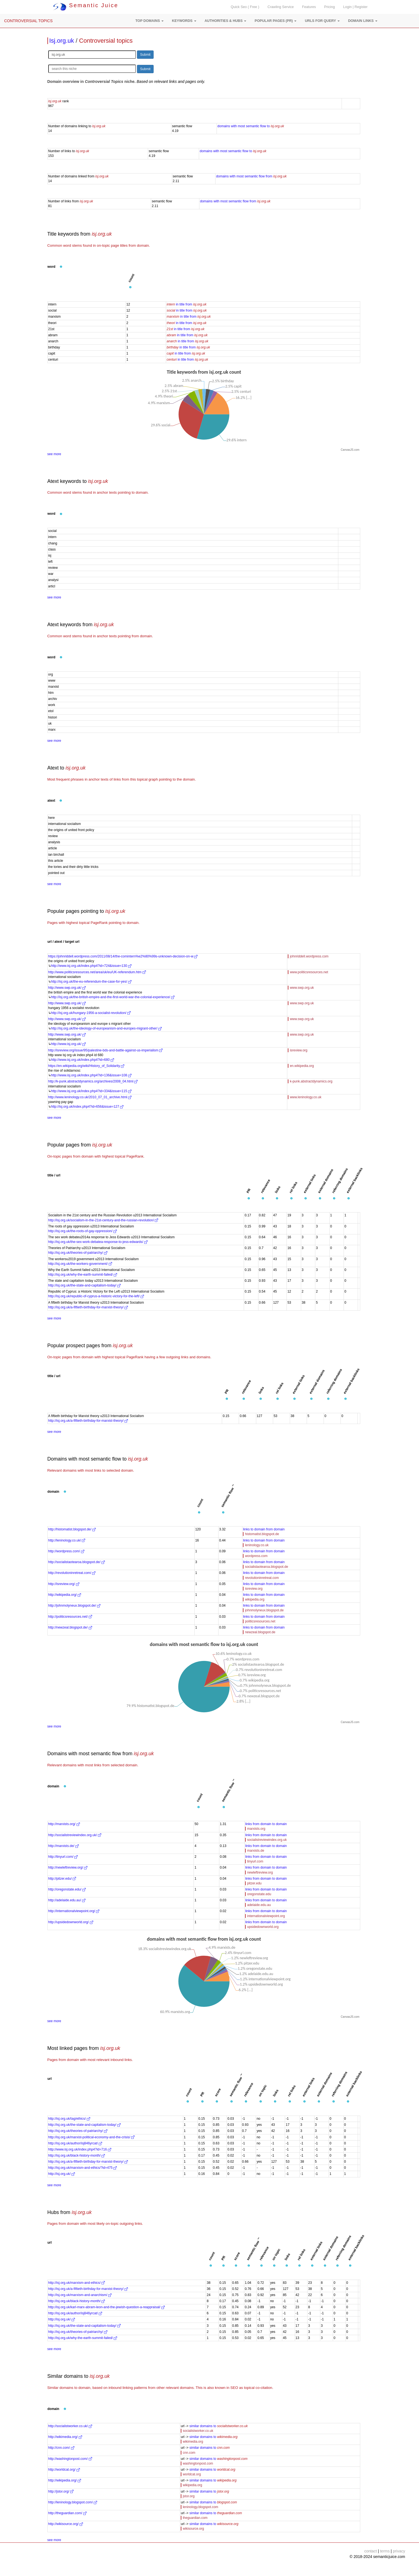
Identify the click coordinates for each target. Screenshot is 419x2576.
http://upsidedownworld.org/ (70, 1922)
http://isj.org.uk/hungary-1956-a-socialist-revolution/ (91, 1013)
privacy (399, 2551)
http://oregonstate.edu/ (67, 1889)
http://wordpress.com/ (66, 1551)
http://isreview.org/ (63, 1584)
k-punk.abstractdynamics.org (311, 1081)
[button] (149, 21)
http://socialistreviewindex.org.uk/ (74, 1835)
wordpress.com (256, 1556)
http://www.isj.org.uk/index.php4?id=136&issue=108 (91, 1075)
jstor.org (189, 2496)
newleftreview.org (260, 1872)
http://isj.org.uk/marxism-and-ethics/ (76, 2283)
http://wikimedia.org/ (65, 2437)
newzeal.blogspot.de (260, 1632)
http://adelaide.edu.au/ (66, 1900)
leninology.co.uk (256, 1545)
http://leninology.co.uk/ (66, 1540)
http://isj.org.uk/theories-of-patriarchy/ (77, 1253)
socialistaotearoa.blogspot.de (266, 1567)
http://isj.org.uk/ (61, 2174)
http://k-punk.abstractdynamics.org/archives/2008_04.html (93, 1081)
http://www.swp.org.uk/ (67, 988)
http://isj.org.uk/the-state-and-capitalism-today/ (84, 1285)
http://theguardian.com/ (67, 2513)
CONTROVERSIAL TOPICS (28, 21)
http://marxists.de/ (63, 1846)
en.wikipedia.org (302, 1066)
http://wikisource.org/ (65, 2524)
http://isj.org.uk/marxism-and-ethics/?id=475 (82, 2168)
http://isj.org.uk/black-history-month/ (76, 2155)
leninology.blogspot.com (200, 2507)
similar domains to (218, 2426)
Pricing (329, 7)
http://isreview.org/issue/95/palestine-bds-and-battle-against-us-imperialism (105, 1050)
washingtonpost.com (198, 2463)
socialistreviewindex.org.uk (267, 1840)
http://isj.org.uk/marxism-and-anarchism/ (80, 2295)
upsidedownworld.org (262, 1927)
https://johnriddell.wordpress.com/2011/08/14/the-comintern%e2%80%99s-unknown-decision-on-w (123, 956)
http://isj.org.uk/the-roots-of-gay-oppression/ (82, 1231)
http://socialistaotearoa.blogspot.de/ (76, 1562)
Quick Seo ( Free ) (245, 7)
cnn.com (189, 2453)
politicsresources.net (260, 1621)
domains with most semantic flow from (251, 176)
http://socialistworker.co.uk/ (70, 2426)
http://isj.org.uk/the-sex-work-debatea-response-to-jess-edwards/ (98, 1242)
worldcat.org (192, 2474)
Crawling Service (281, 7)
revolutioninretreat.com (262, 1578)
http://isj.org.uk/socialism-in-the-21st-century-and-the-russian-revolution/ (103, 1220)
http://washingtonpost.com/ (70, 2459)
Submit (145, 55)
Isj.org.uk (61, 40)
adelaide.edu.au (259, 1905)
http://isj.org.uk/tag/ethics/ (69, 2119)
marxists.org (256, 1829)
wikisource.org (193, 2529)
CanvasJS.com (350, 449)
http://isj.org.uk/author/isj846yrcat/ (75, 2143)
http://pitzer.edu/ (62, 1879)
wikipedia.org (254, 1599)
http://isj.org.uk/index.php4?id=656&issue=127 (87, 1107)
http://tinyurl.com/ (63, 1857)
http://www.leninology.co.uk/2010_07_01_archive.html (90, 1097)
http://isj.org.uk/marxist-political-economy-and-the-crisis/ (91, 2137)
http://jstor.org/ (60, 2491)
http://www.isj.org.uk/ (68, 1044)
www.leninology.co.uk (305, 1097)
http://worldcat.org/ (64, 2469)
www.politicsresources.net (309, 972)
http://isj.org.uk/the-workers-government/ (80, 1264)
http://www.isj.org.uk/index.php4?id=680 (82, 1060)
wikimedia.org (193, 2441)
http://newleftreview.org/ (67, 1867)
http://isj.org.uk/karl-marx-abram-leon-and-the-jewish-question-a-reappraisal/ (106, 2307)
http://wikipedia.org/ (64, 1595)
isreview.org (298, 1050)
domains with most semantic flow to (250, 126)
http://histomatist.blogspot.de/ (72, 1529)
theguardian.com (195, 2518)
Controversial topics (106, 40)
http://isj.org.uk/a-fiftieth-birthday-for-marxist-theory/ (88, 1307)
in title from (186, 304)
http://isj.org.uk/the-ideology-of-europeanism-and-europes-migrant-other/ (106, 1028)
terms (385, 2551)
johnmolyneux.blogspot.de (264, 1610)
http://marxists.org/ (64, 1824)
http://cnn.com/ (61, 2448)
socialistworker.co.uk (198, 2431)
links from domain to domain (266, 1824)
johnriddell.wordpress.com (309, 956)
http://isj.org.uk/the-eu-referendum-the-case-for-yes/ (91, 981)
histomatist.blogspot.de (262, 1534)
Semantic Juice (85, 5)
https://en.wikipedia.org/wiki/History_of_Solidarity (86, 1066)
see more (54, 454)
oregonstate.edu (259, 1894)
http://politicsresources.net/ (70, 1617)
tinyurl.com (255, 1861)
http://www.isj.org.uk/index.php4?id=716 (79, 2149)
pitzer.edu (254, 1883)
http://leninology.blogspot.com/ (72, 2502)
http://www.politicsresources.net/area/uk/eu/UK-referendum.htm (97, 972)
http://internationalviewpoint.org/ (74, 1911)
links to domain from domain (264, 1529)
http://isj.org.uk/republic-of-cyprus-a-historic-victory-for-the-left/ (96, 1296)
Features (309, 7)
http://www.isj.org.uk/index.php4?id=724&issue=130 (91, 966)
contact (370, 2551)
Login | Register (355, 7)
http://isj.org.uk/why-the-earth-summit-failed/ (82, 1274)
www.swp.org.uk (302, 988)
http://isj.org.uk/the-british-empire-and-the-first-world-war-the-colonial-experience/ (113, 997)
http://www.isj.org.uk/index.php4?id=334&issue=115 (91, 1091)
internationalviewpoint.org (266, 1916)
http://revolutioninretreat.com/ (72, 1573)
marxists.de (255, 1851)
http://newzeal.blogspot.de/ (70, 1627)
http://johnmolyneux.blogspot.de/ (74, 1605)
